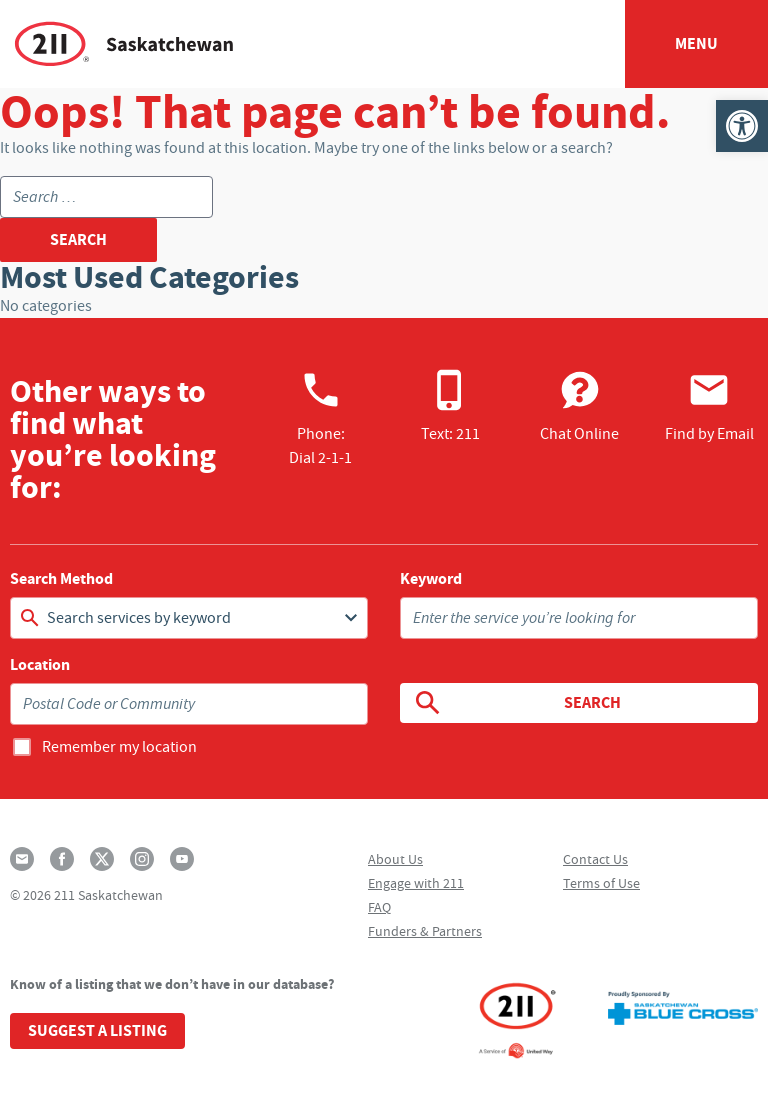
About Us (395, 859)
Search (516, 703)
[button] (742, 126)
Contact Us (595, 859)
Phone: (320, 418)
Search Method (61, 579)
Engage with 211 (416, 883)
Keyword (431, 579)
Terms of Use (601, 883)
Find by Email (709, 406)
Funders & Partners (425, 931)
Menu (696, 43)
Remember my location (119, 747)
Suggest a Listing (97, 1030)
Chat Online (579, 406)
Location (40, 665)
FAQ (379, 907)
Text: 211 (450, 406)
